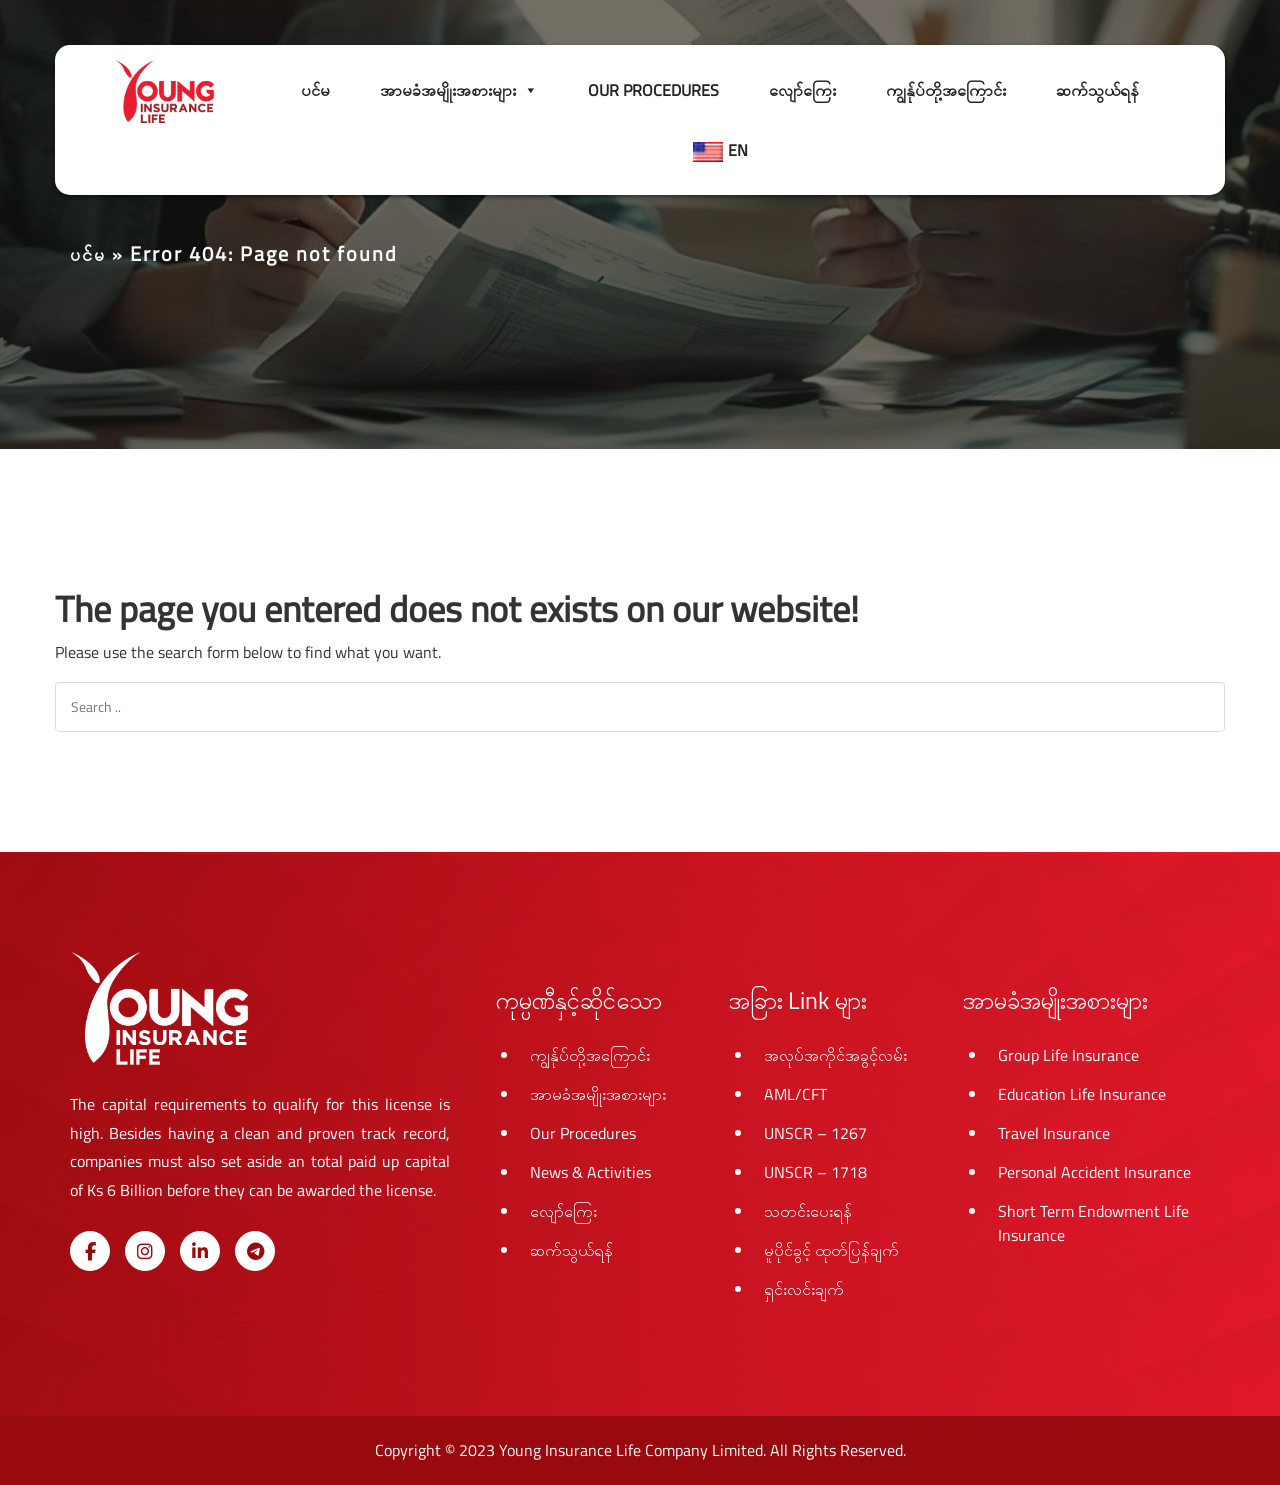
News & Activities (590, 1172)
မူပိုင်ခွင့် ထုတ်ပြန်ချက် (831, 1250)
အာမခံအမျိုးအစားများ (598, 1094)
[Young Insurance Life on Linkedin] (200, 1251)
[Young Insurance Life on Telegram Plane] (255, 1251)
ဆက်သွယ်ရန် (1097, 90)
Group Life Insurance (1068, 1055)
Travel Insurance (1054, 1133)
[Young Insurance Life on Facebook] (90, 1251)
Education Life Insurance (1082, 1094)
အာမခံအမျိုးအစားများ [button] (459, 90)
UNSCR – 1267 (815, 1133)
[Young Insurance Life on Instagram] (145, 1251)
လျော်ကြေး (802, 90)
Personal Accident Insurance (1094, 1172)
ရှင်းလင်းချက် (804, 1289)
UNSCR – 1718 (815, 1172)
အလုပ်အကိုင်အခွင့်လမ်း (835, 1055)
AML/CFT (795, 1094)
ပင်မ (315, 90)
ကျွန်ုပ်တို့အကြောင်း (946, 90)
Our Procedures (653, 90)
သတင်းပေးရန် (808, 1211)
